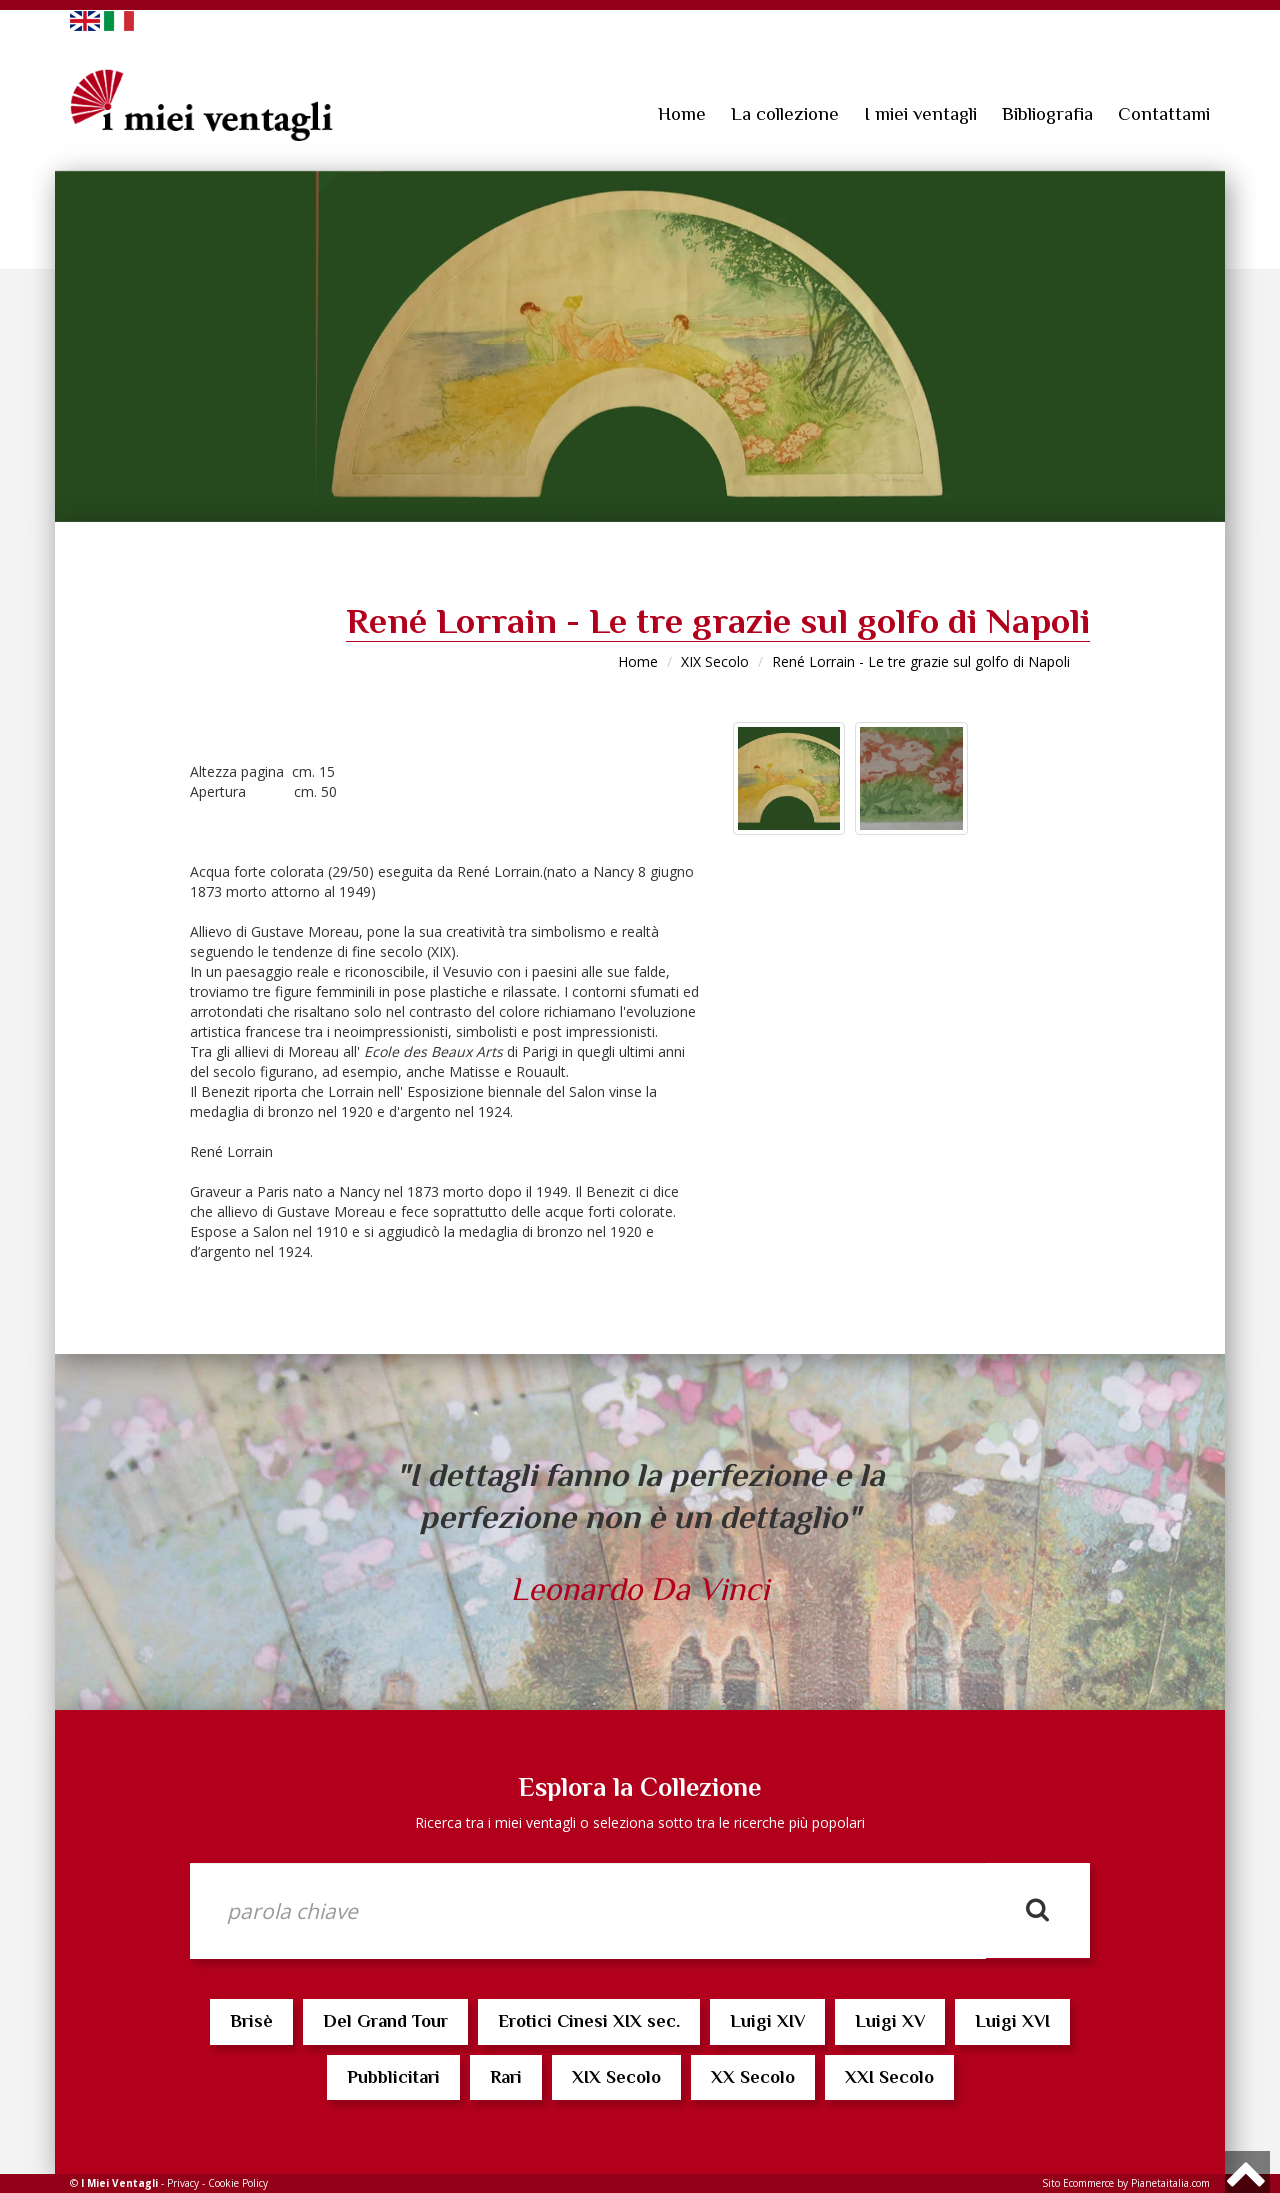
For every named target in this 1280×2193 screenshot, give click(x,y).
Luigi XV (890, 2021)
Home (682, 113)
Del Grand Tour (385, 2021)
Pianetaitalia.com (1170, 2183)
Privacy (183, 2183)
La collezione (785, 113)
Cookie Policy (238, 2183)
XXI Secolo (889, 2077)
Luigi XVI (1012, 2021)
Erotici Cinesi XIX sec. (589, 2021)
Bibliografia (1047, 113)
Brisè (251, 2021)
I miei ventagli (920, 113)
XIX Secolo (715, 661)
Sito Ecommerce (1078, 2183)
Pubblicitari (393, 2077)
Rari (506, 2077)
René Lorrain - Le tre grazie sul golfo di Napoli (921, 661)
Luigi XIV (767, 2021)
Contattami (1164, 113)
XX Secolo (753, 2077)
